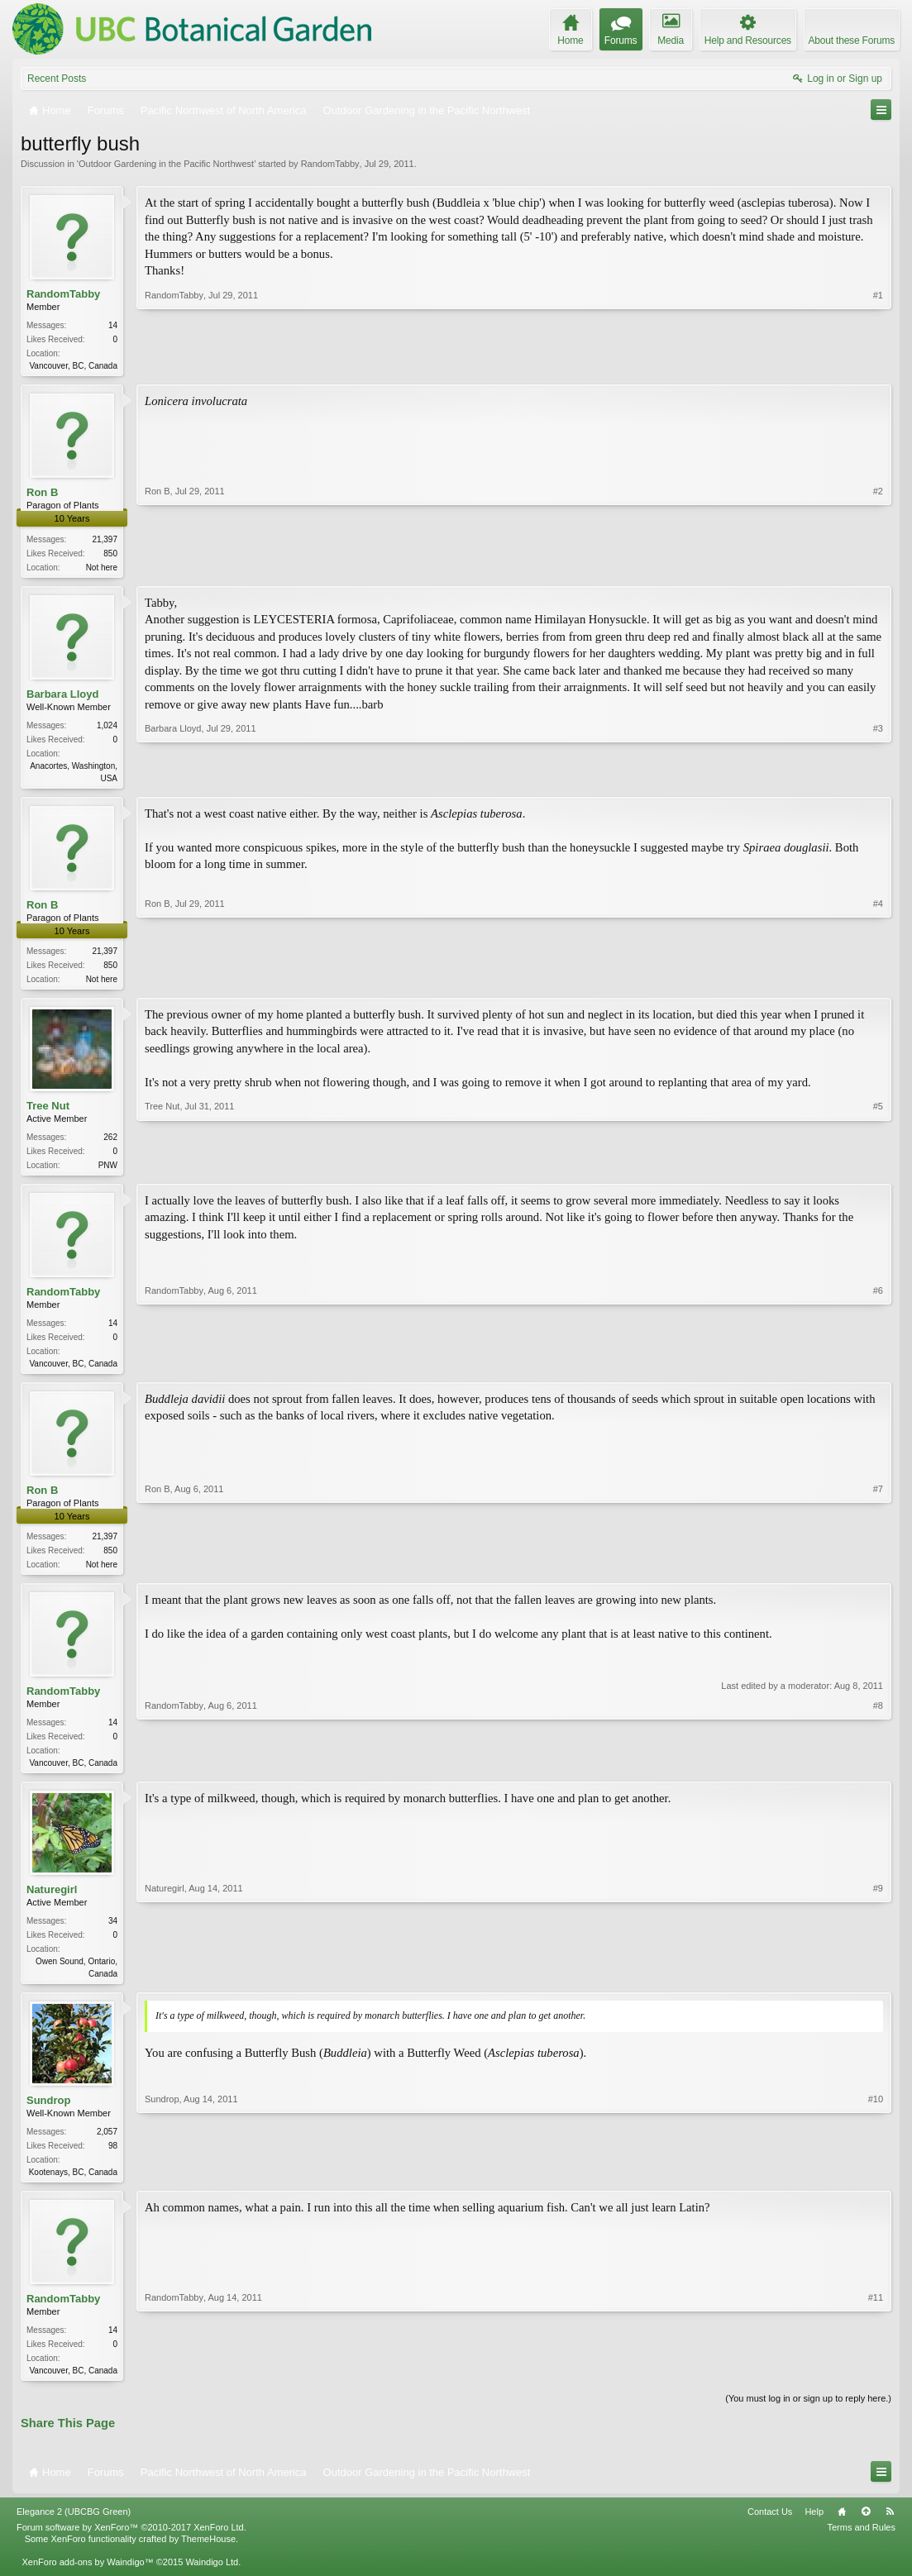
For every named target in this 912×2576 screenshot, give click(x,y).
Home (842, 2529)
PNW (107, 1171)
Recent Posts (56, 78)
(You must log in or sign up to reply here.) (808, 2416)
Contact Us (769, 2530)
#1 (878, 364)
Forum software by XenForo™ (131, 2545)
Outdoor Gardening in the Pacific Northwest (166, 164)
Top (865, 2529)
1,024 (107, 728)
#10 (875, 2185)
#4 (878, 982)
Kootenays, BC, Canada (73, 2187)
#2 (878, 566)
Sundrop (48, 2115)
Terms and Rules (861, 2545)
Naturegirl (51, 1902)
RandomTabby (330, 164)
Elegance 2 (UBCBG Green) (74, 2530)
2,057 (107, 2146)
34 (112, 1934)
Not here (101, 569)
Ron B (42, 494)
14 (112, 325)
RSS (889, 2529)
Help (814, 2530)
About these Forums (852, 40)
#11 (875, 2385)
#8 (878, 1772)
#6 (878, 1370)
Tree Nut (47, 1112)
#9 (878, 1985)
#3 (878, 779)
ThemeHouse (208, 2557)
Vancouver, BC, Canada (73, 365)
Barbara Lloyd (62, 696)
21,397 (104, 541)
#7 (878, 1572)
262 (110, 1143)
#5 (878, 1170)
